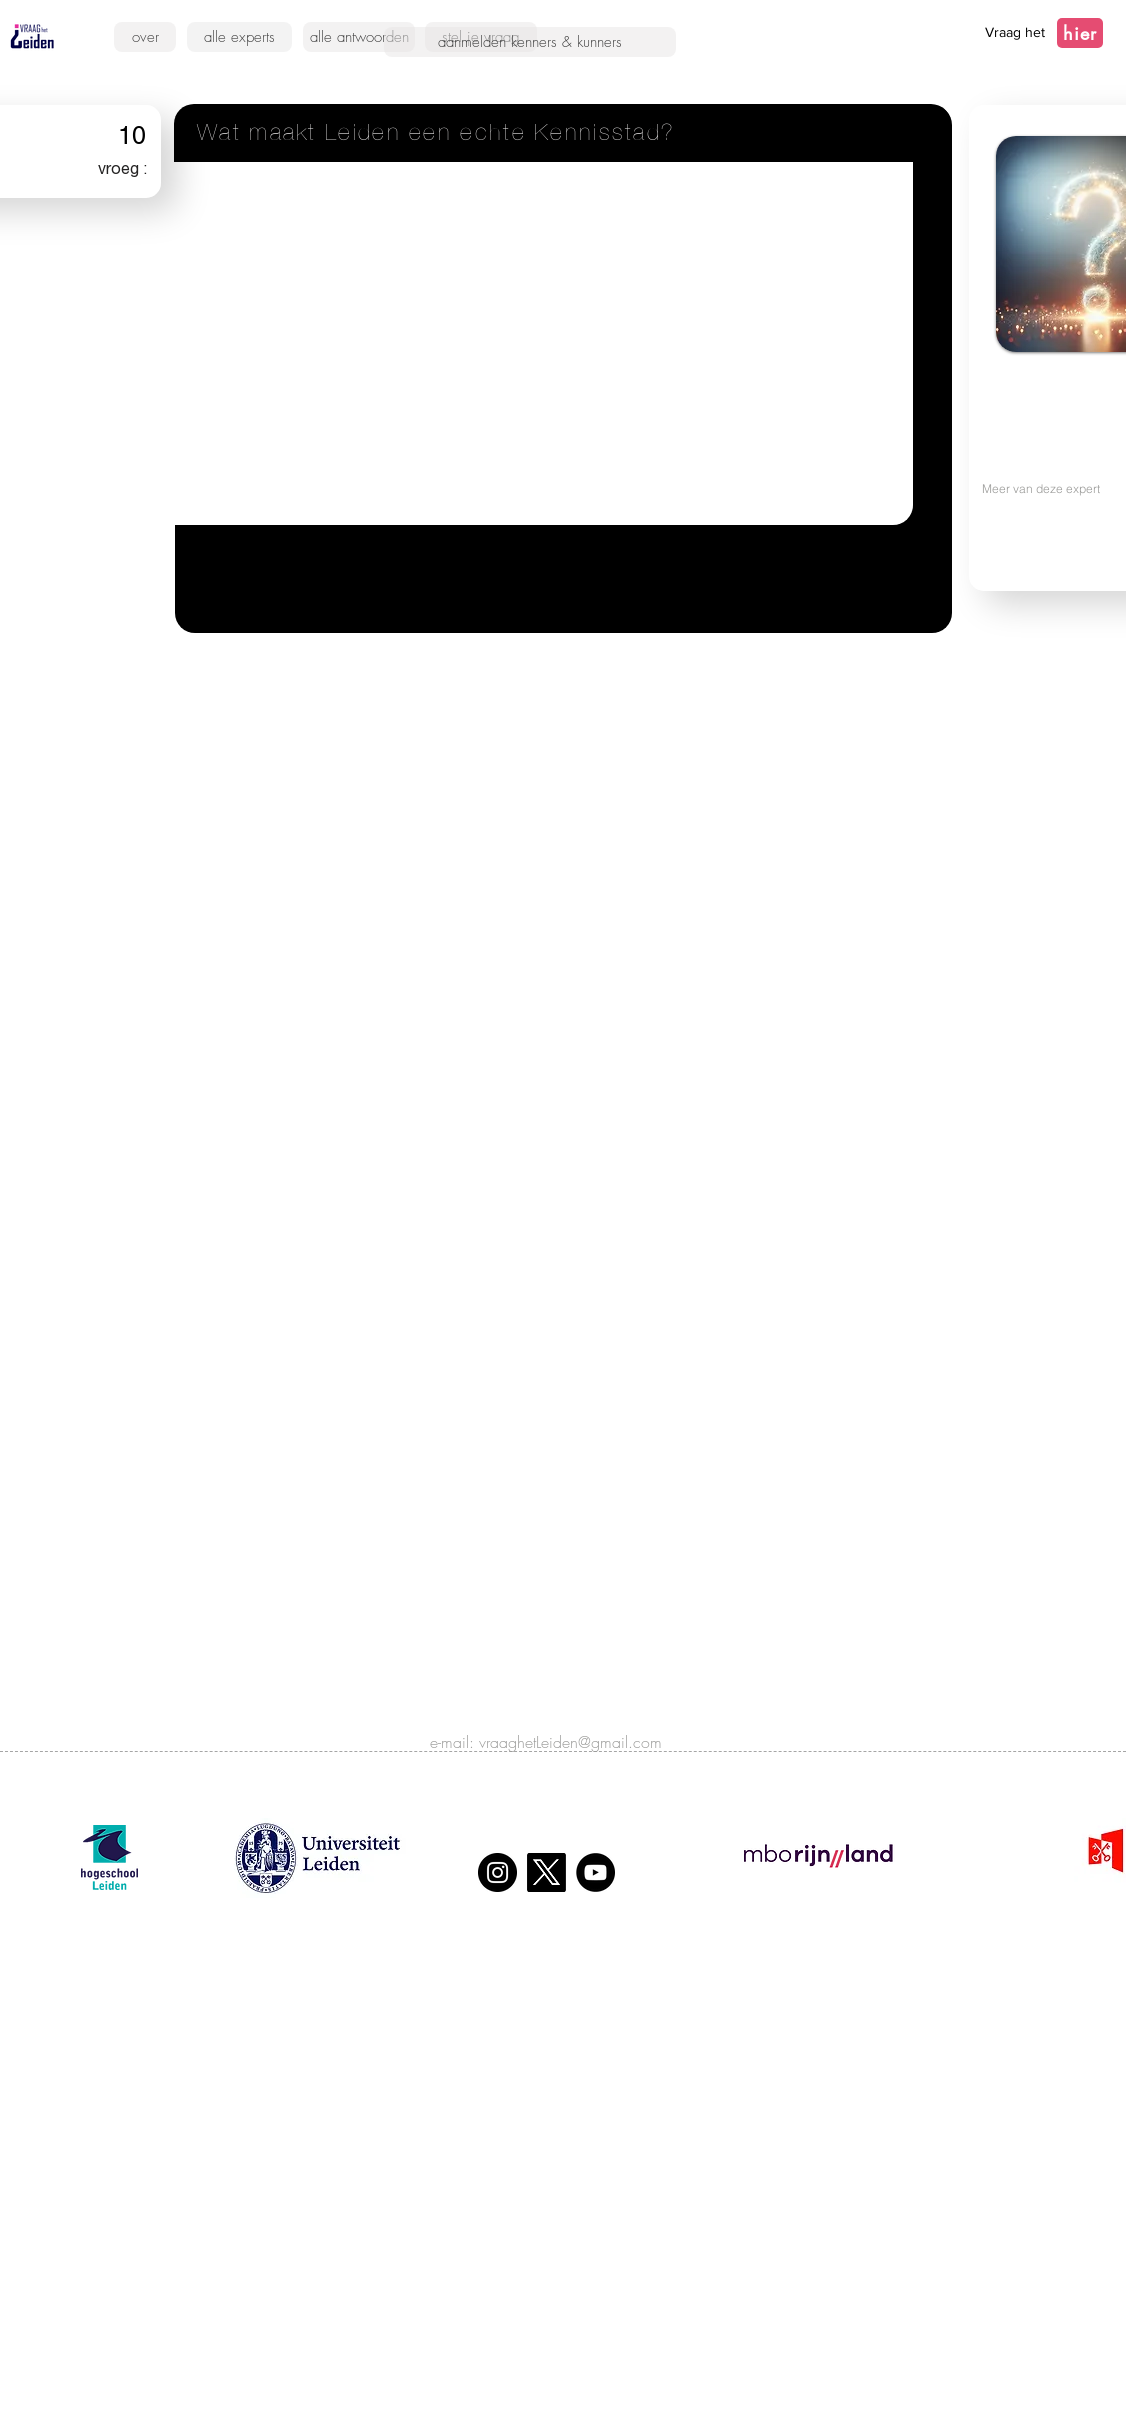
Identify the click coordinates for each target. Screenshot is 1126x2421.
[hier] (1080, 33)
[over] (145, 37)
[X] (546, 1872)
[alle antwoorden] (359, 37)
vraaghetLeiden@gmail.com (570, 1742)
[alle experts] (239, 37)
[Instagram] (497, 1872)
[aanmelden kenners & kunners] (530, 42)
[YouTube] (595, 1872)
